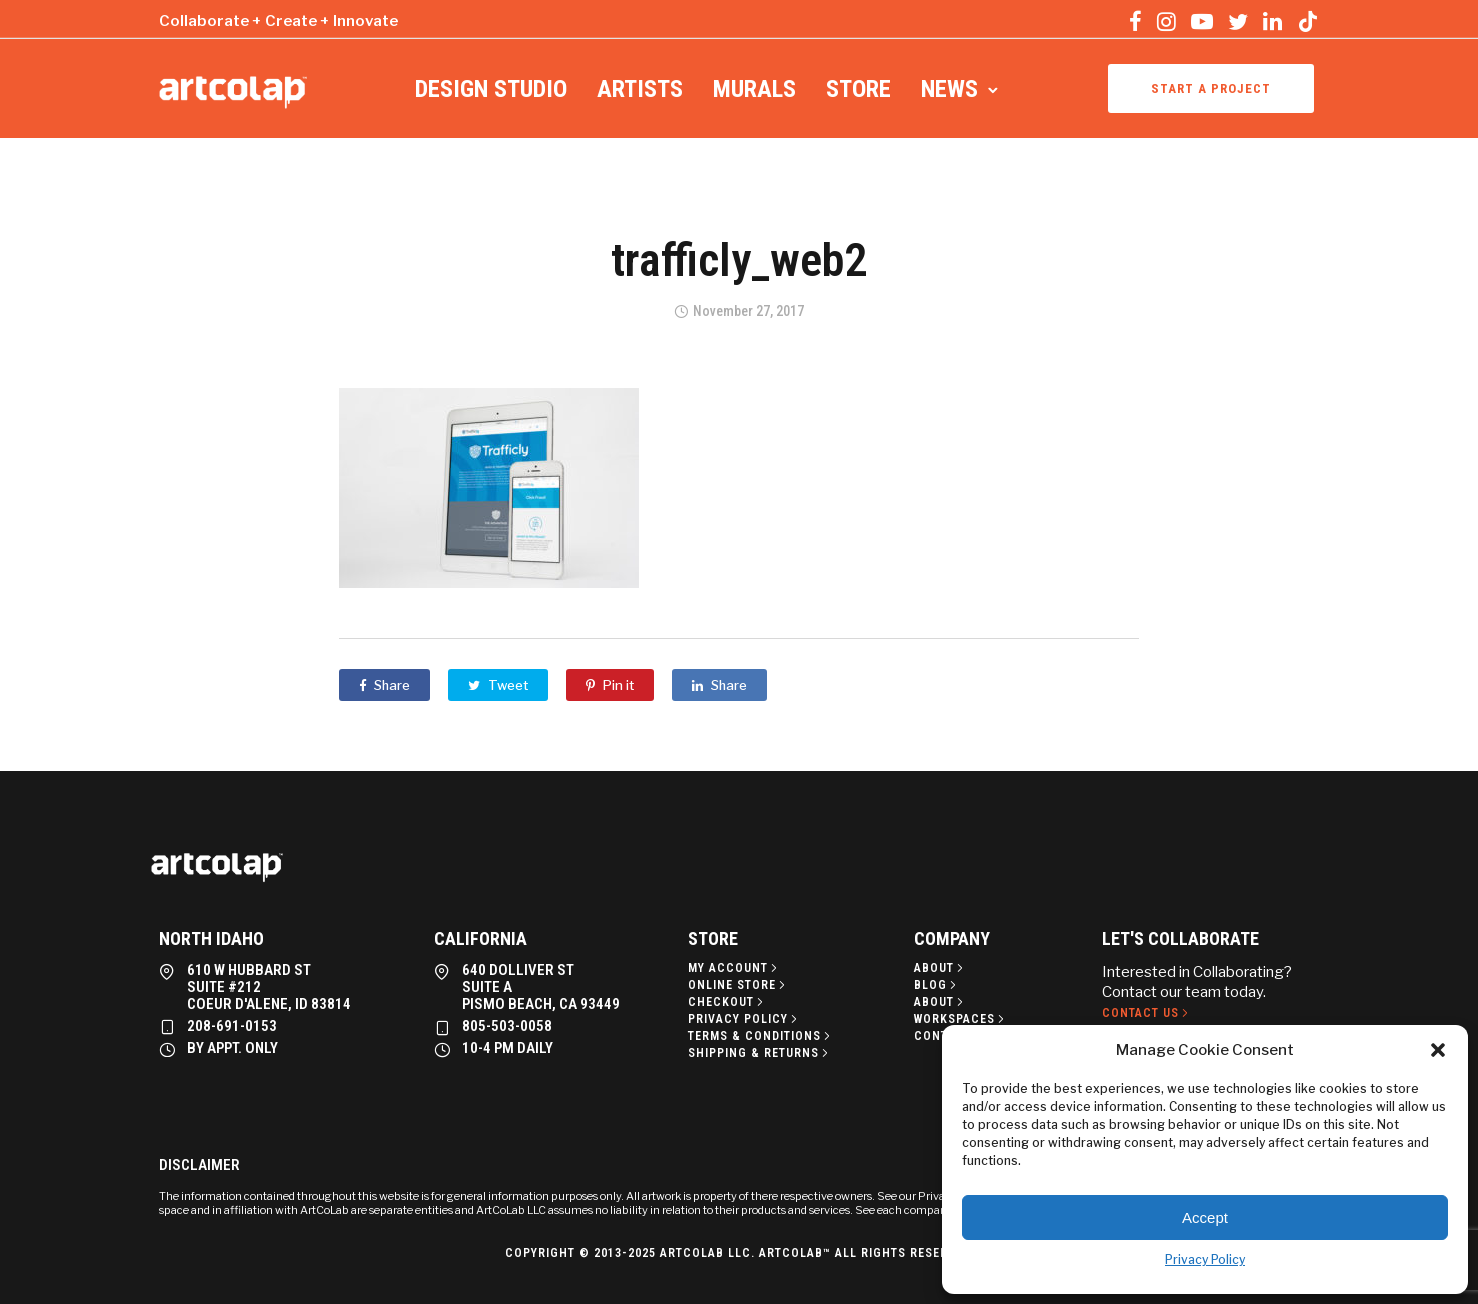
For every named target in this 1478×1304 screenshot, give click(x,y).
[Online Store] (738, 985)
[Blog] (937, 985)
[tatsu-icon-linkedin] (1272, 21)
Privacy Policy (1205, 1259)
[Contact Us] (1147, 1013)
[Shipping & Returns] (760, 1053)
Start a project (1211, 88)
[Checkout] (727, 1002)
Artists (640, 89)
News (949, 89)
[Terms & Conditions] (761, 1036)
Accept (1205, 1217)
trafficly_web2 (739, 260)
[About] (940, 968)
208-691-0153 (232, 1026)
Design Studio (491, 89)
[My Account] (734, 968)
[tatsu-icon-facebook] (1135, 21)
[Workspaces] (961, 1019)
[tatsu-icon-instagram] (1166, 21)
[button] (1438, 1050)
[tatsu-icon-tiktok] (1308, 21)
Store (858, 89)
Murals (754, 89)
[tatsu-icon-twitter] (1238, 21)
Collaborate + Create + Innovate (278, 21)
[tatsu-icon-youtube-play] (1202, 21)
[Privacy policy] (744, 1019)
